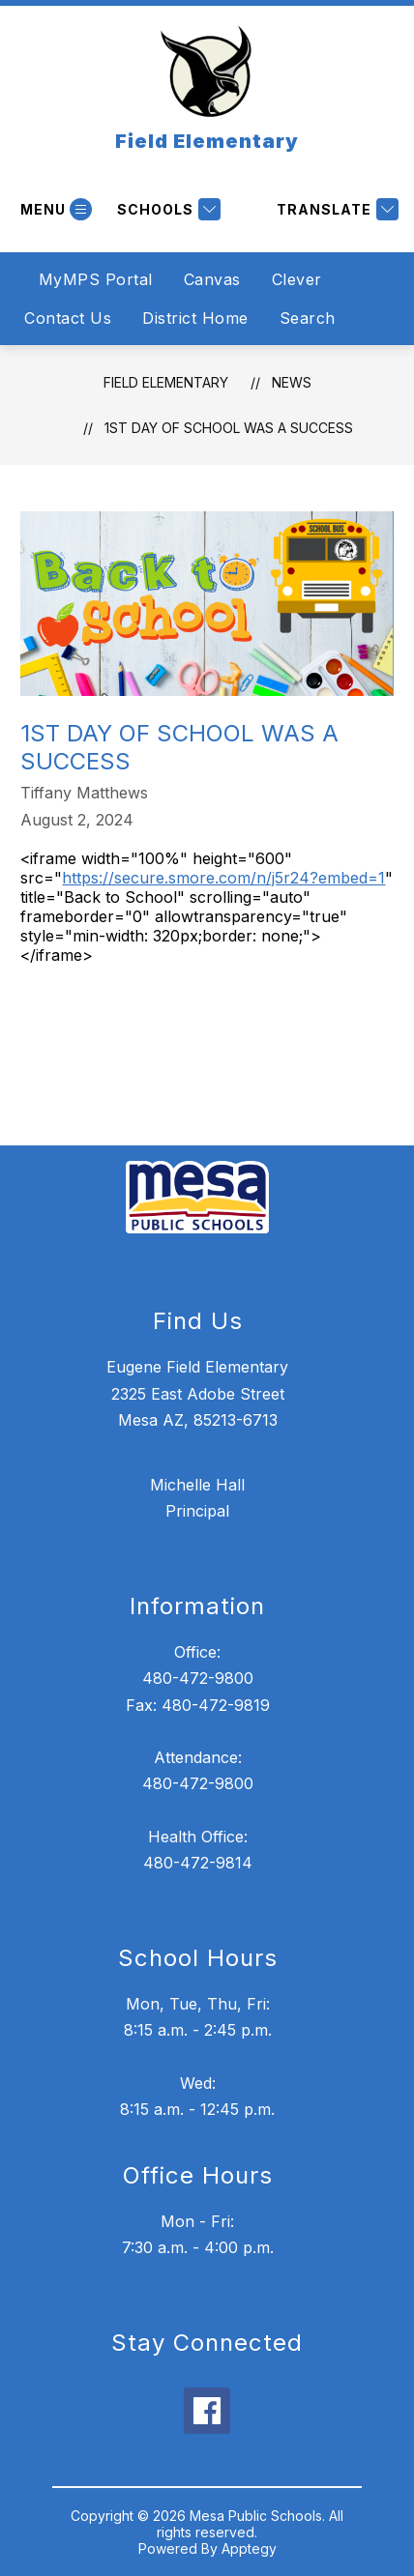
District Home (195, 318)
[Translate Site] (335, 209)
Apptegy (249, 2548)
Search (308, 318)
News (291, 382)
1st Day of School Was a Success (228, 428)
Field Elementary (166, 382)
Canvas (212, 279)
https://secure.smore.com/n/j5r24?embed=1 (223, 877)
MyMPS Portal (96, 279)
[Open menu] (53, 209)
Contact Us (67, 318)
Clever (297, 279)
